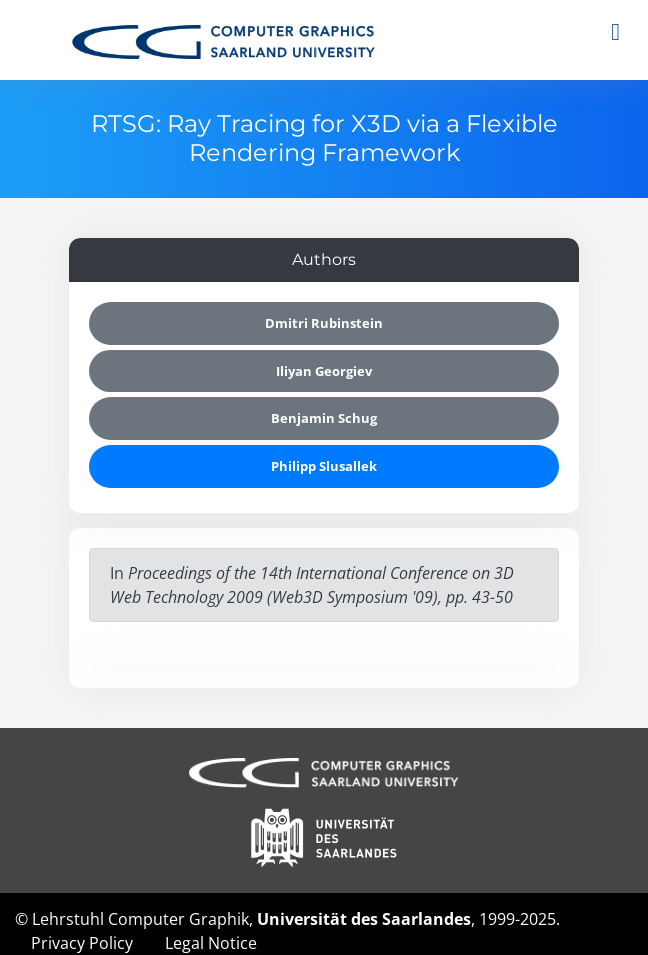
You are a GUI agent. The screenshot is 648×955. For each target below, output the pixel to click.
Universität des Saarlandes (364, 919)
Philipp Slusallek (324, 466)
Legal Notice (211, 943)
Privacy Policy (82, 943)
